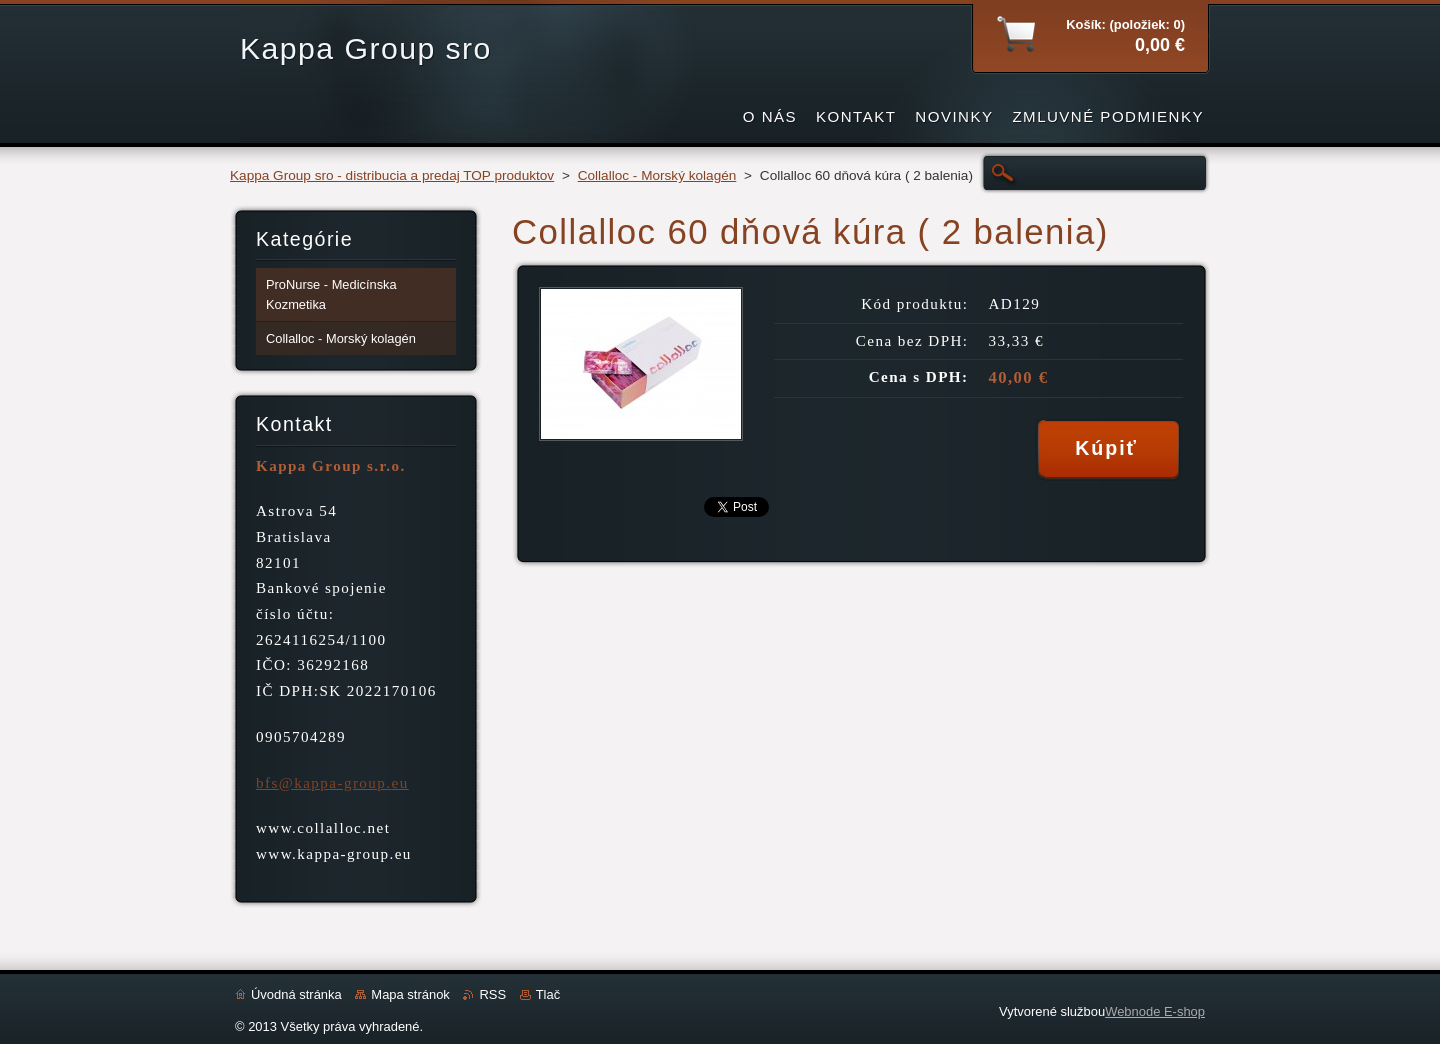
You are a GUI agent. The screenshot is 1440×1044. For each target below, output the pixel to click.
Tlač (548, 994)
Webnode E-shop (1155, 1011)
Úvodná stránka (296, 994)
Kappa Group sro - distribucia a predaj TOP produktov (392, 175)
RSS (492, 994)
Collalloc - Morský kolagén (657, 175)
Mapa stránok (410, 994)
